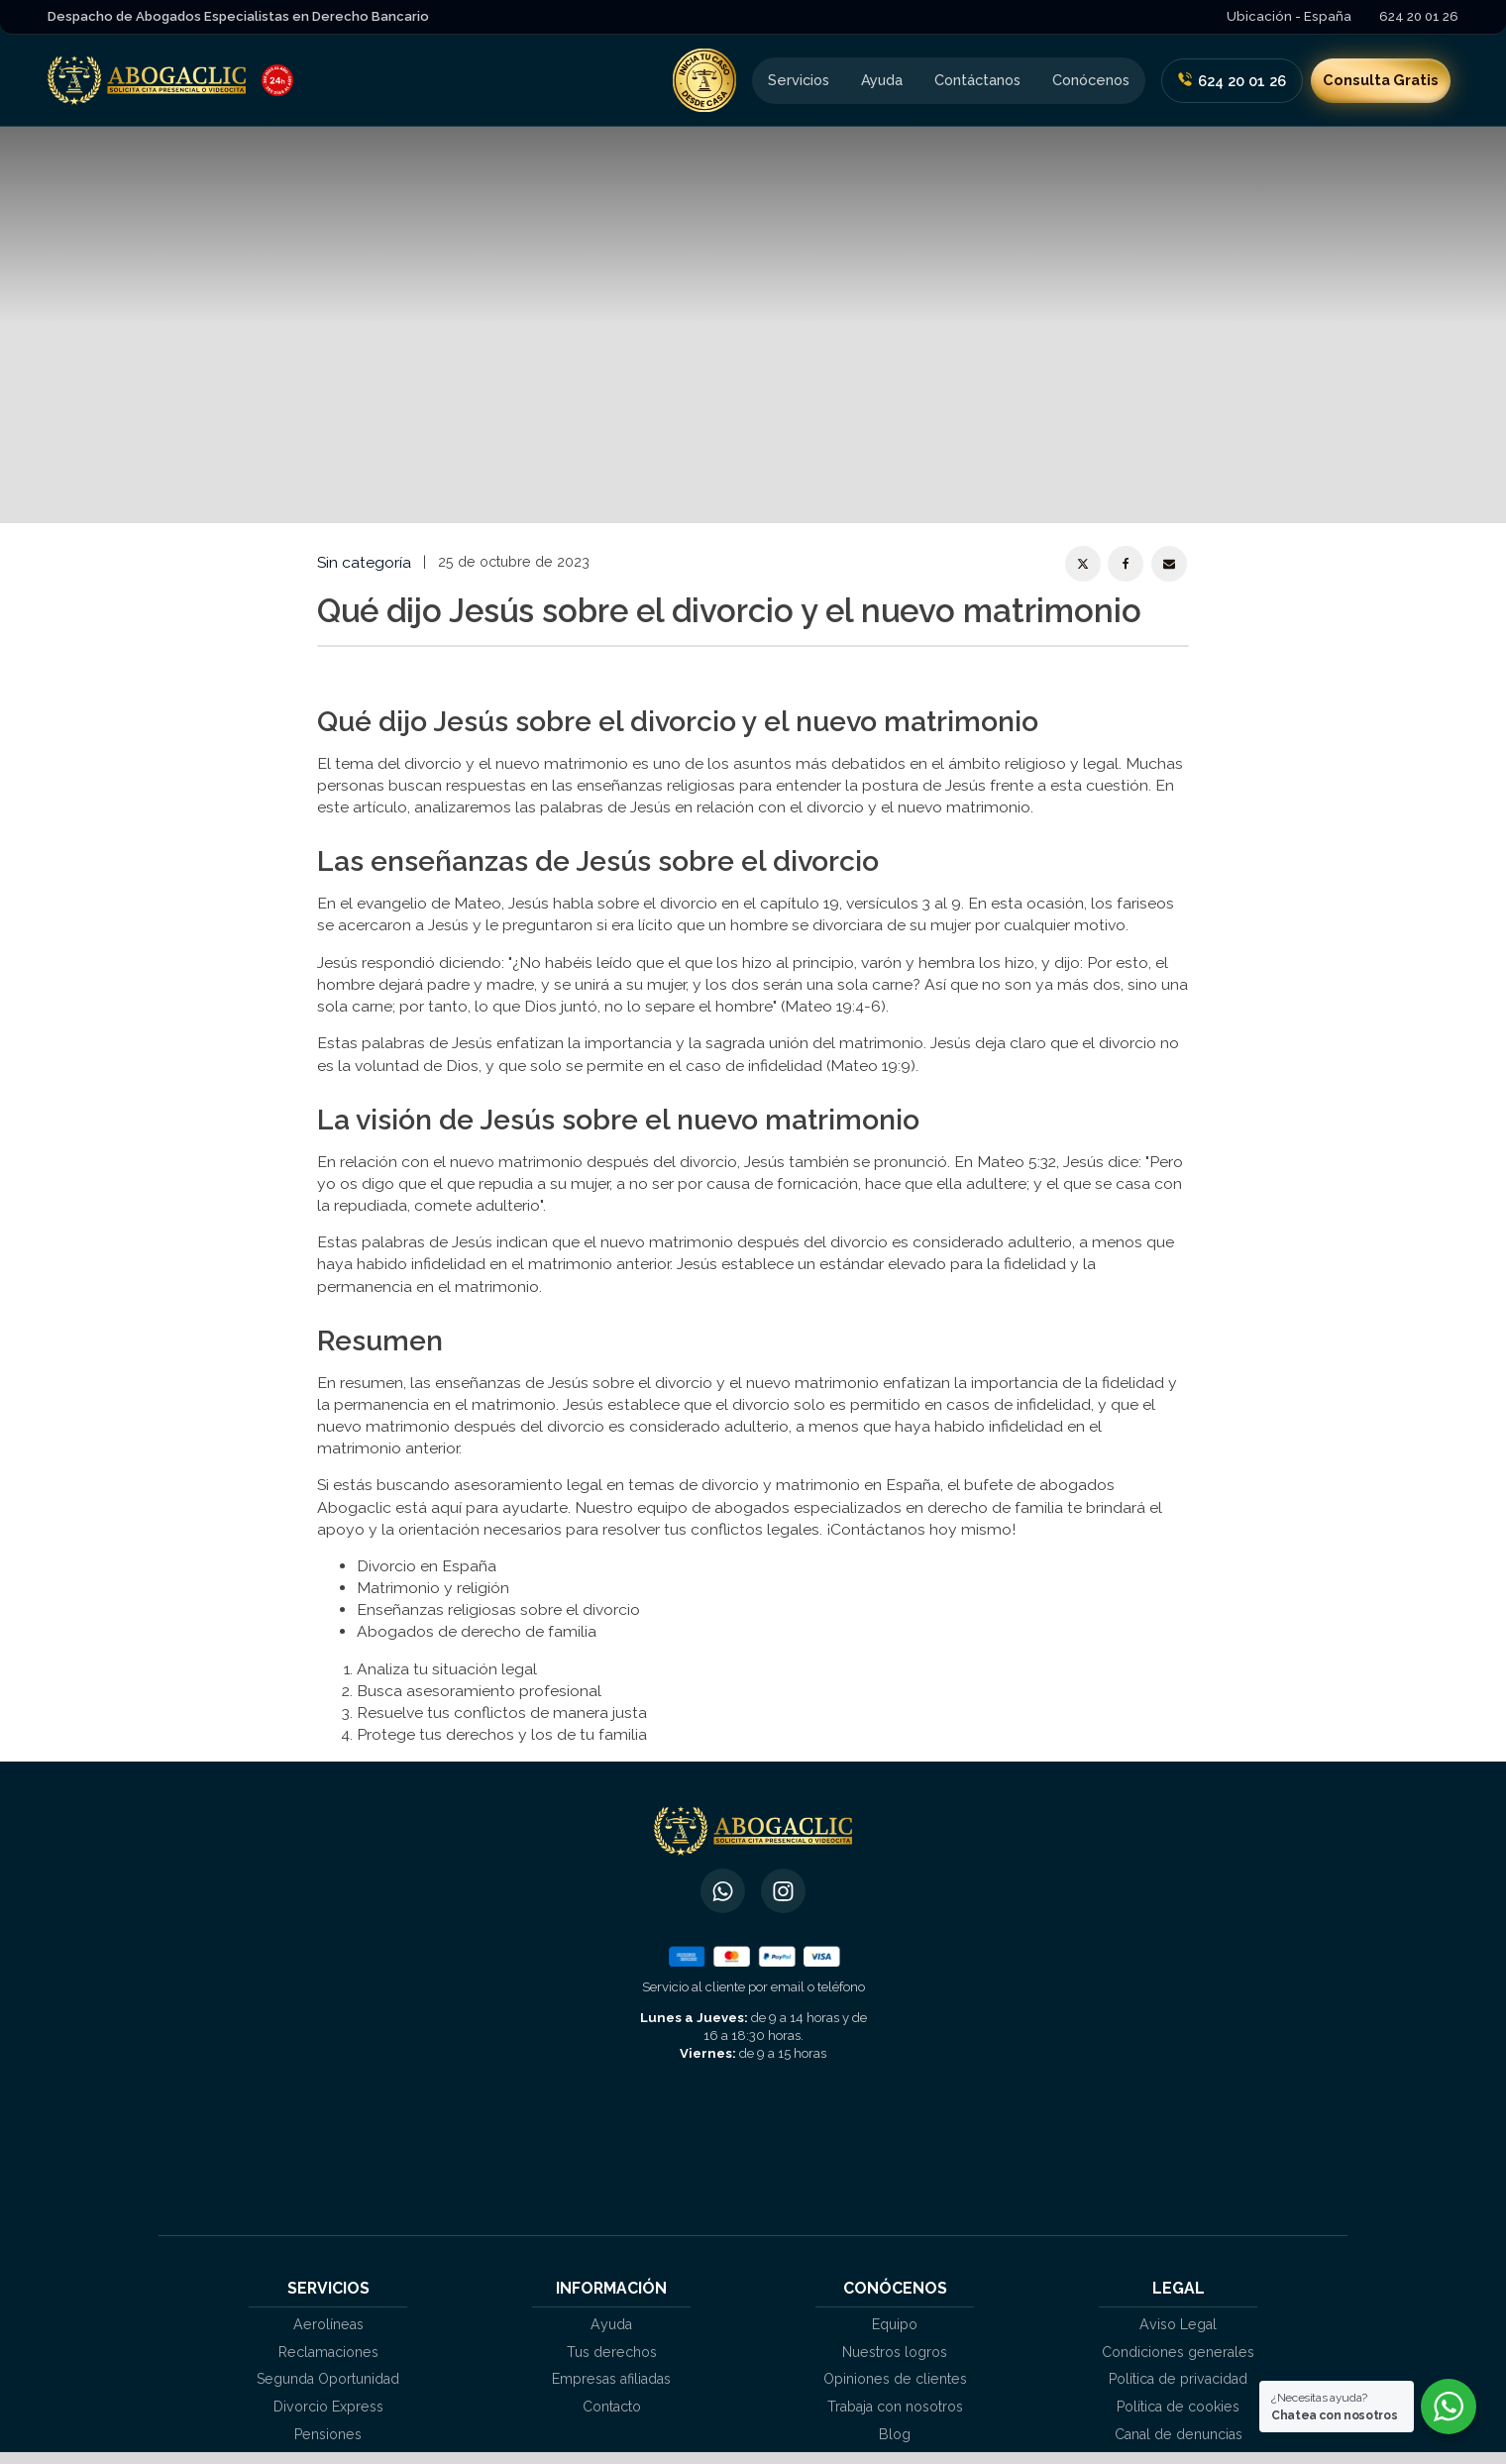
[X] (1083, 564)
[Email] (1169, 564)
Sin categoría (364, 562)
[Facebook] (1125, 564)
